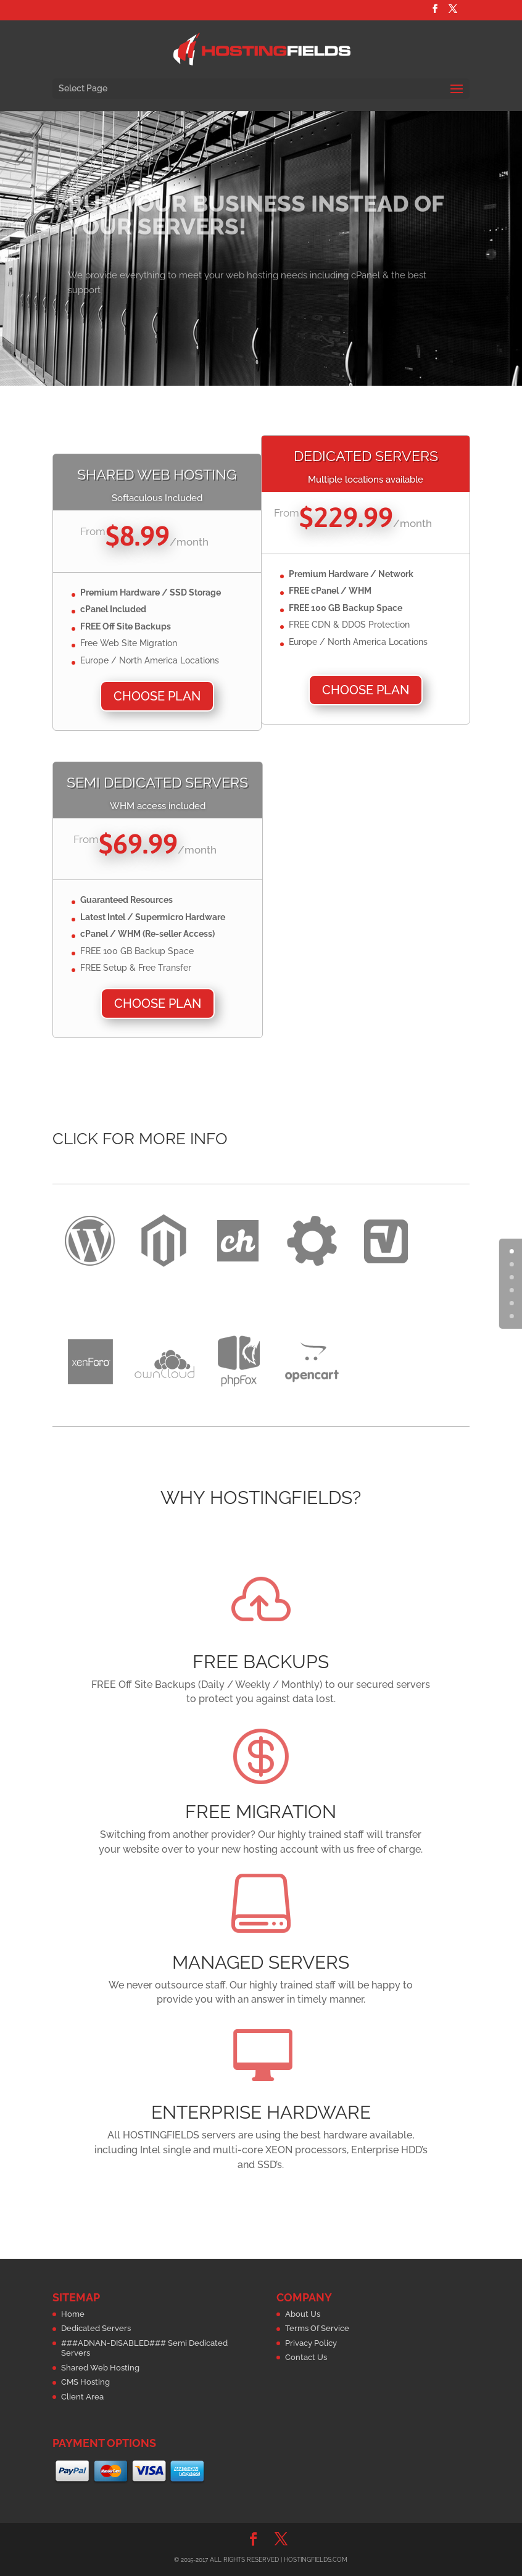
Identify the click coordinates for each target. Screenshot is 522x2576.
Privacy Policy (311, 2343)
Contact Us (306, 2357)
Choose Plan (157, 696)
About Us (302, 2314)
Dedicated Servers (96, 2328)
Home (73, 2314)
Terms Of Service (317, 2328)
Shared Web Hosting (100, 2367)
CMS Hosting (85, 2382)
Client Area (82, 2396)
